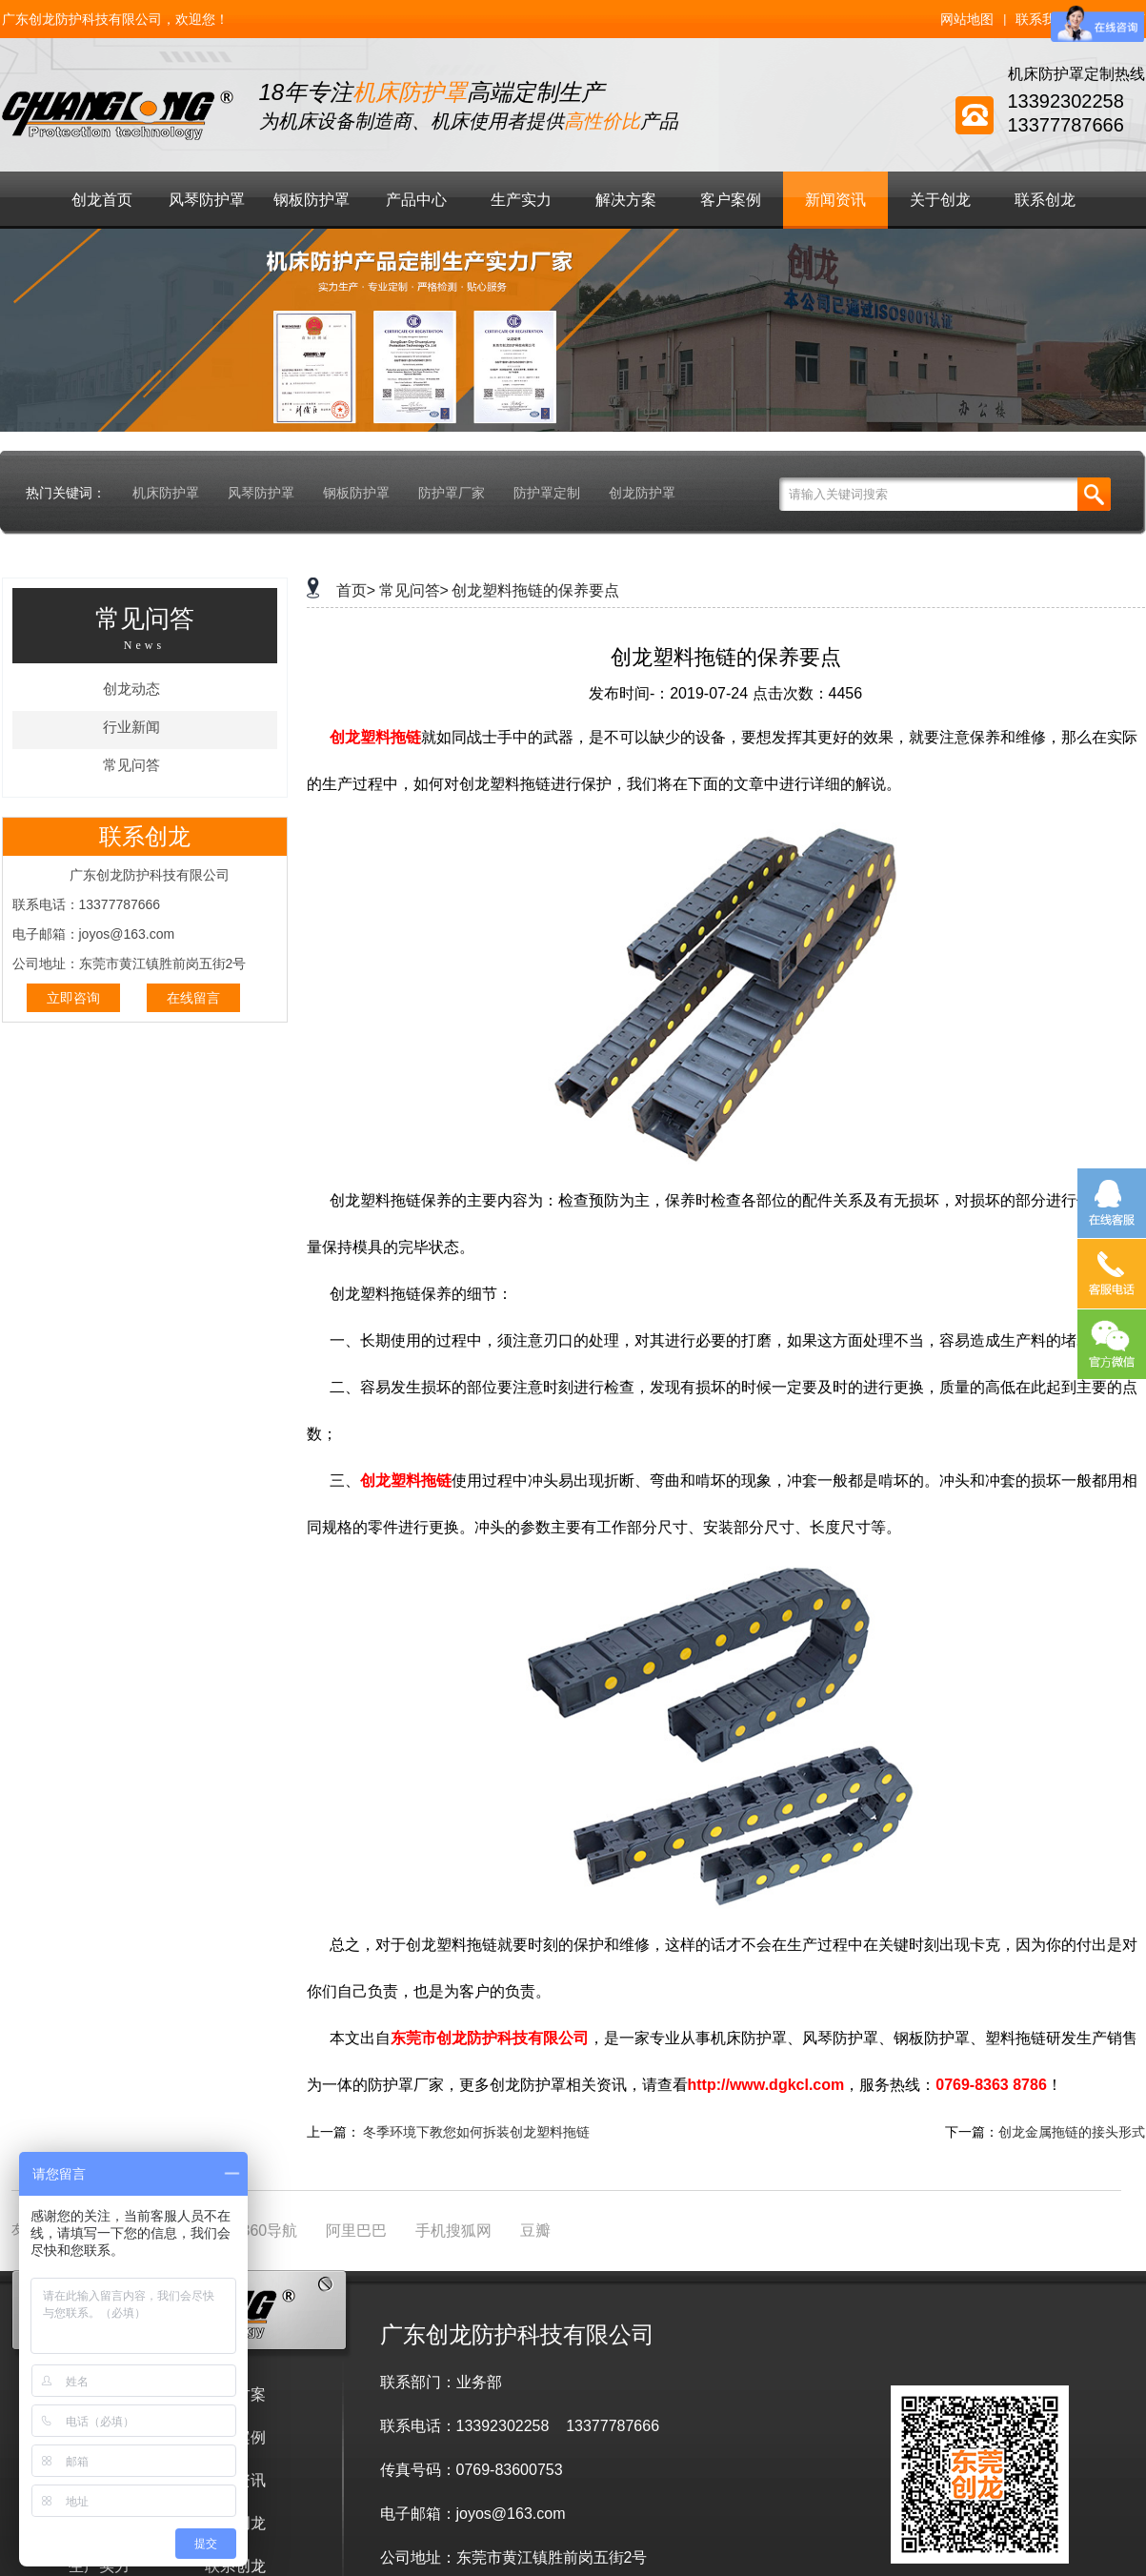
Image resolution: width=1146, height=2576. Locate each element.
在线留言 (193, 997)
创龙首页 (101, 200)
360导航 (270, 2230)
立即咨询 (73, 997)
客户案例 (730, 200)
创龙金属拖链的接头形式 (1071, 2132)
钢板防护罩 (311, 200)
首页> (355, 590)
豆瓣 (535, 2230)
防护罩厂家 (451, 492)
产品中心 (416, 200)
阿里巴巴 (356, 2230)
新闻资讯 (835, 200)
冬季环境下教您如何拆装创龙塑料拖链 (476, 2132)
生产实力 (521, 200)
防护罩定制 (546, 492)
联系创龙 (1045, 200)
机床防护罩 (165, 492)
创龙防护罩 (642, 492)
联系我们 (1042, 19)
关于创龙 (940, 200)
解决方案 (625, 200)
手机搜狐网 (453, 2230)
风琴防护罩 (207, 200)
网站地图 (967, 19)
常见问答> (414, 590)
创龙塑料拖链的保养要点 (535, 590)
